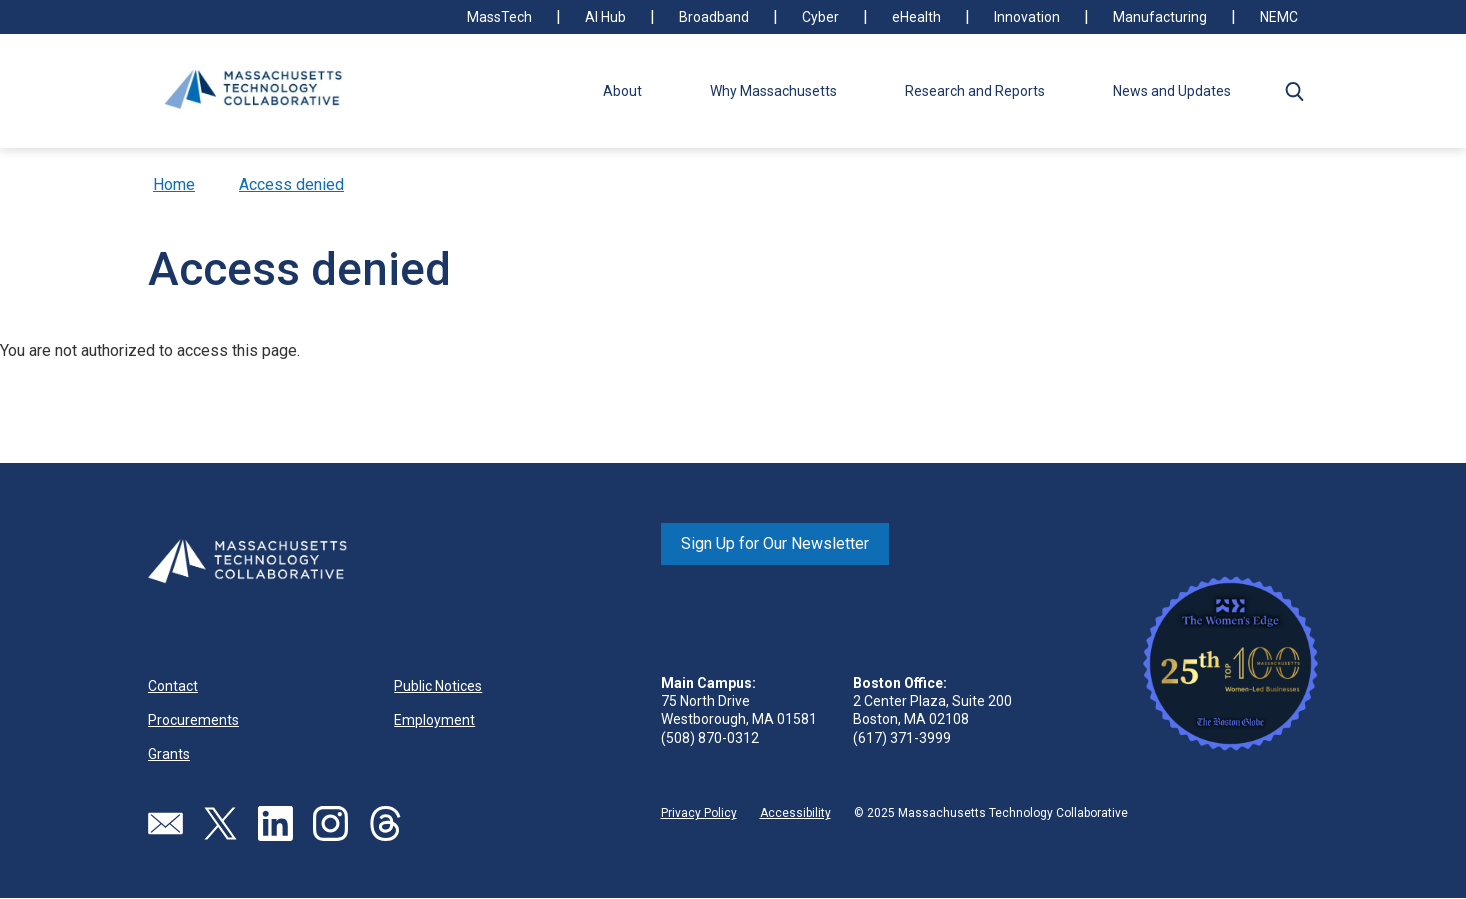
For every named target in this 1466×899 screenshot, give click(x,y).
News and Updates (1172, 91)
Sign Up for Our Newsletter (775, 543)
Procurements (193, 720)
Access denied (291, 184)
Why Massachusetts (773, 91)
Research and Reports (975, 91)
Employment (434, 720)
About (622, 91)
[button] (1294, 91)
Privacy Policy (699, 813)
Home (174, 184)
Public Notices (438, 686)
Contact (173, 686)
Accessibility (795, 813)
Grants (169, 754)
